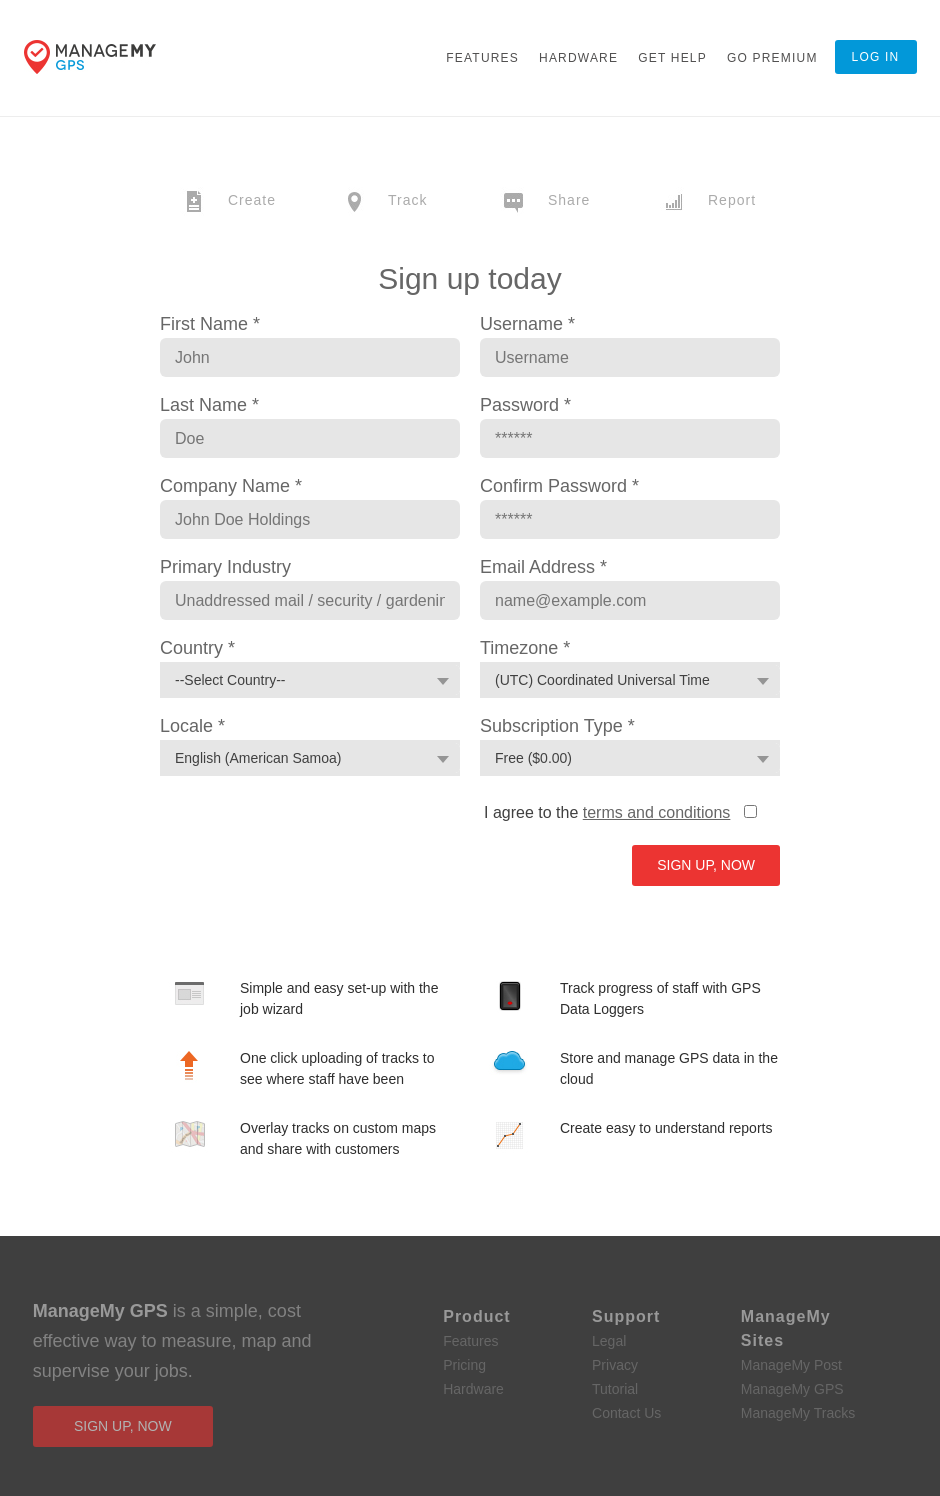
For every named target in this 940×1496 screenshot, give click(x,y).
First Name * (210, 324)
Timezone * (525, 648)
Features (482, 58)
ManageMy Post (791, 1365)
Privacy (615, 1365)
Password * (525, 405)
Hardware (578, 58)
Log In (876, 57)
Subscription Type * (557, 726)
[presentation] (302, 840)
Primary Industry (225, 567)
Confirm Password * (559, 486)
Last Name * (209, 405)
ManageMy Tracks (798, 1413)
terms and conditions (657, 812)
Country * (197, 648)
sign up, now (123, 1426)
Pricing (464, 1365)
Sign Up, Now (706, 865)
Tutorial (615, 1389)
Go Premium (772, 58)
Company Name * (231, 486)
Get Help (672, 58)
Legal (609, 1341)
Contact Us (626, 1413)
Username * (527, 324)
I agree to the (607, 812)
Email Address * (543, 567)
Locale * (192, 726)
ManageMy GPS (792, 1389)
